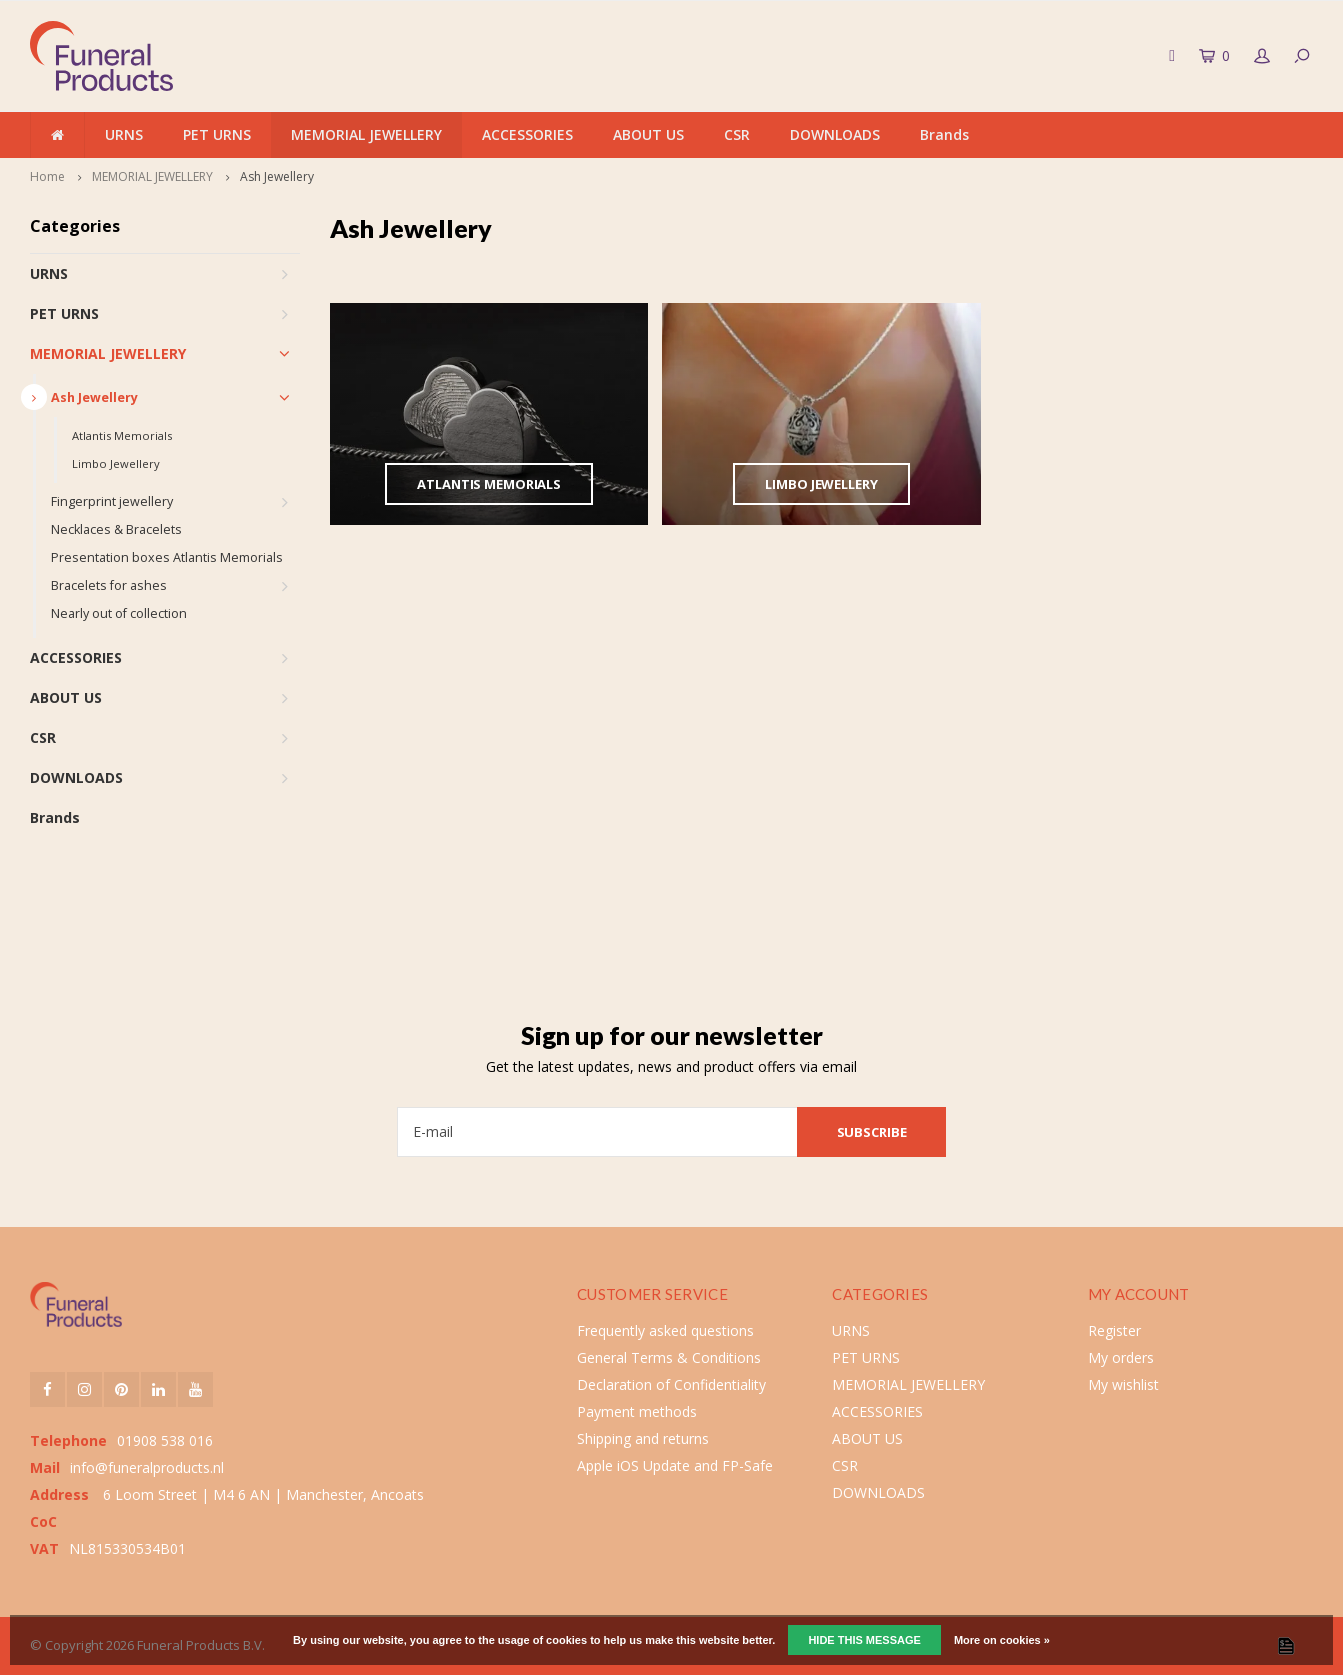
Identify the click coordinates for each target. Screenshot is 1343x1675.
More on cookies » (1002, 1640)
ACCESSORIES (527, 134)
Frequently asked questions (665, 1330)
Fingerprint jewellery (112, 501)
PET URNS (217, 134)
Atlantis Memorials (122, 435)
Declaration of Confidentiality (671, 1384)
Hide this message (864, 1640)
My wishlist (1123, 1384)
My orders (1121, 1357)
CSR (737, 134)
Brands (944, 134)
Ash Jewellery (277, 176)
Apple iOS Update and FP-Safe (675, 1465)
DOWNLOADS (835, 134)
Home (47, 176)
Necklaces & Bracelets (116, 529)
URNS (124, 134)
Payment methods (637, 1411)
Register (1114, 1330)
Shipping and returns (643, 1438)
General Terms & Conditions (669, 1357)
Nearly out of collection (119, 613)
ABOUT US (648, 134)
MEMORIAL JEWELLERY (366, 134)
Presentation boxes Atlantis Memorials (167, 557)
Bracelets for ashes (109, 585)
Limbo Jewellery (116, 463)
